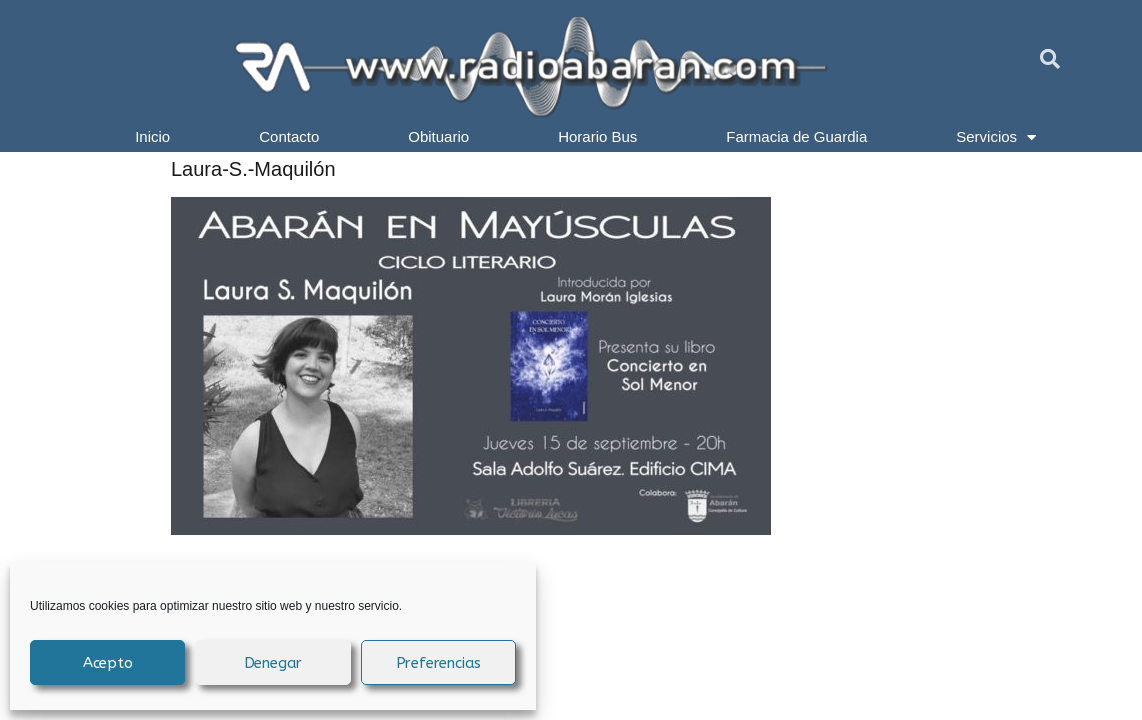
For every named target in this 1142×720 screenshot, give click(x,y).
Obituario (438, 136)
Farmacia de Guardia (796, 136)
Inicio (152, 136)
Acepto (108, 663)
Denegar (273, 663)
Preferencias (439, 663)
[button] (1050, 59)
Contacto (289, 136)
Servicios (996, 137)
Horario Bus (597, 136)
